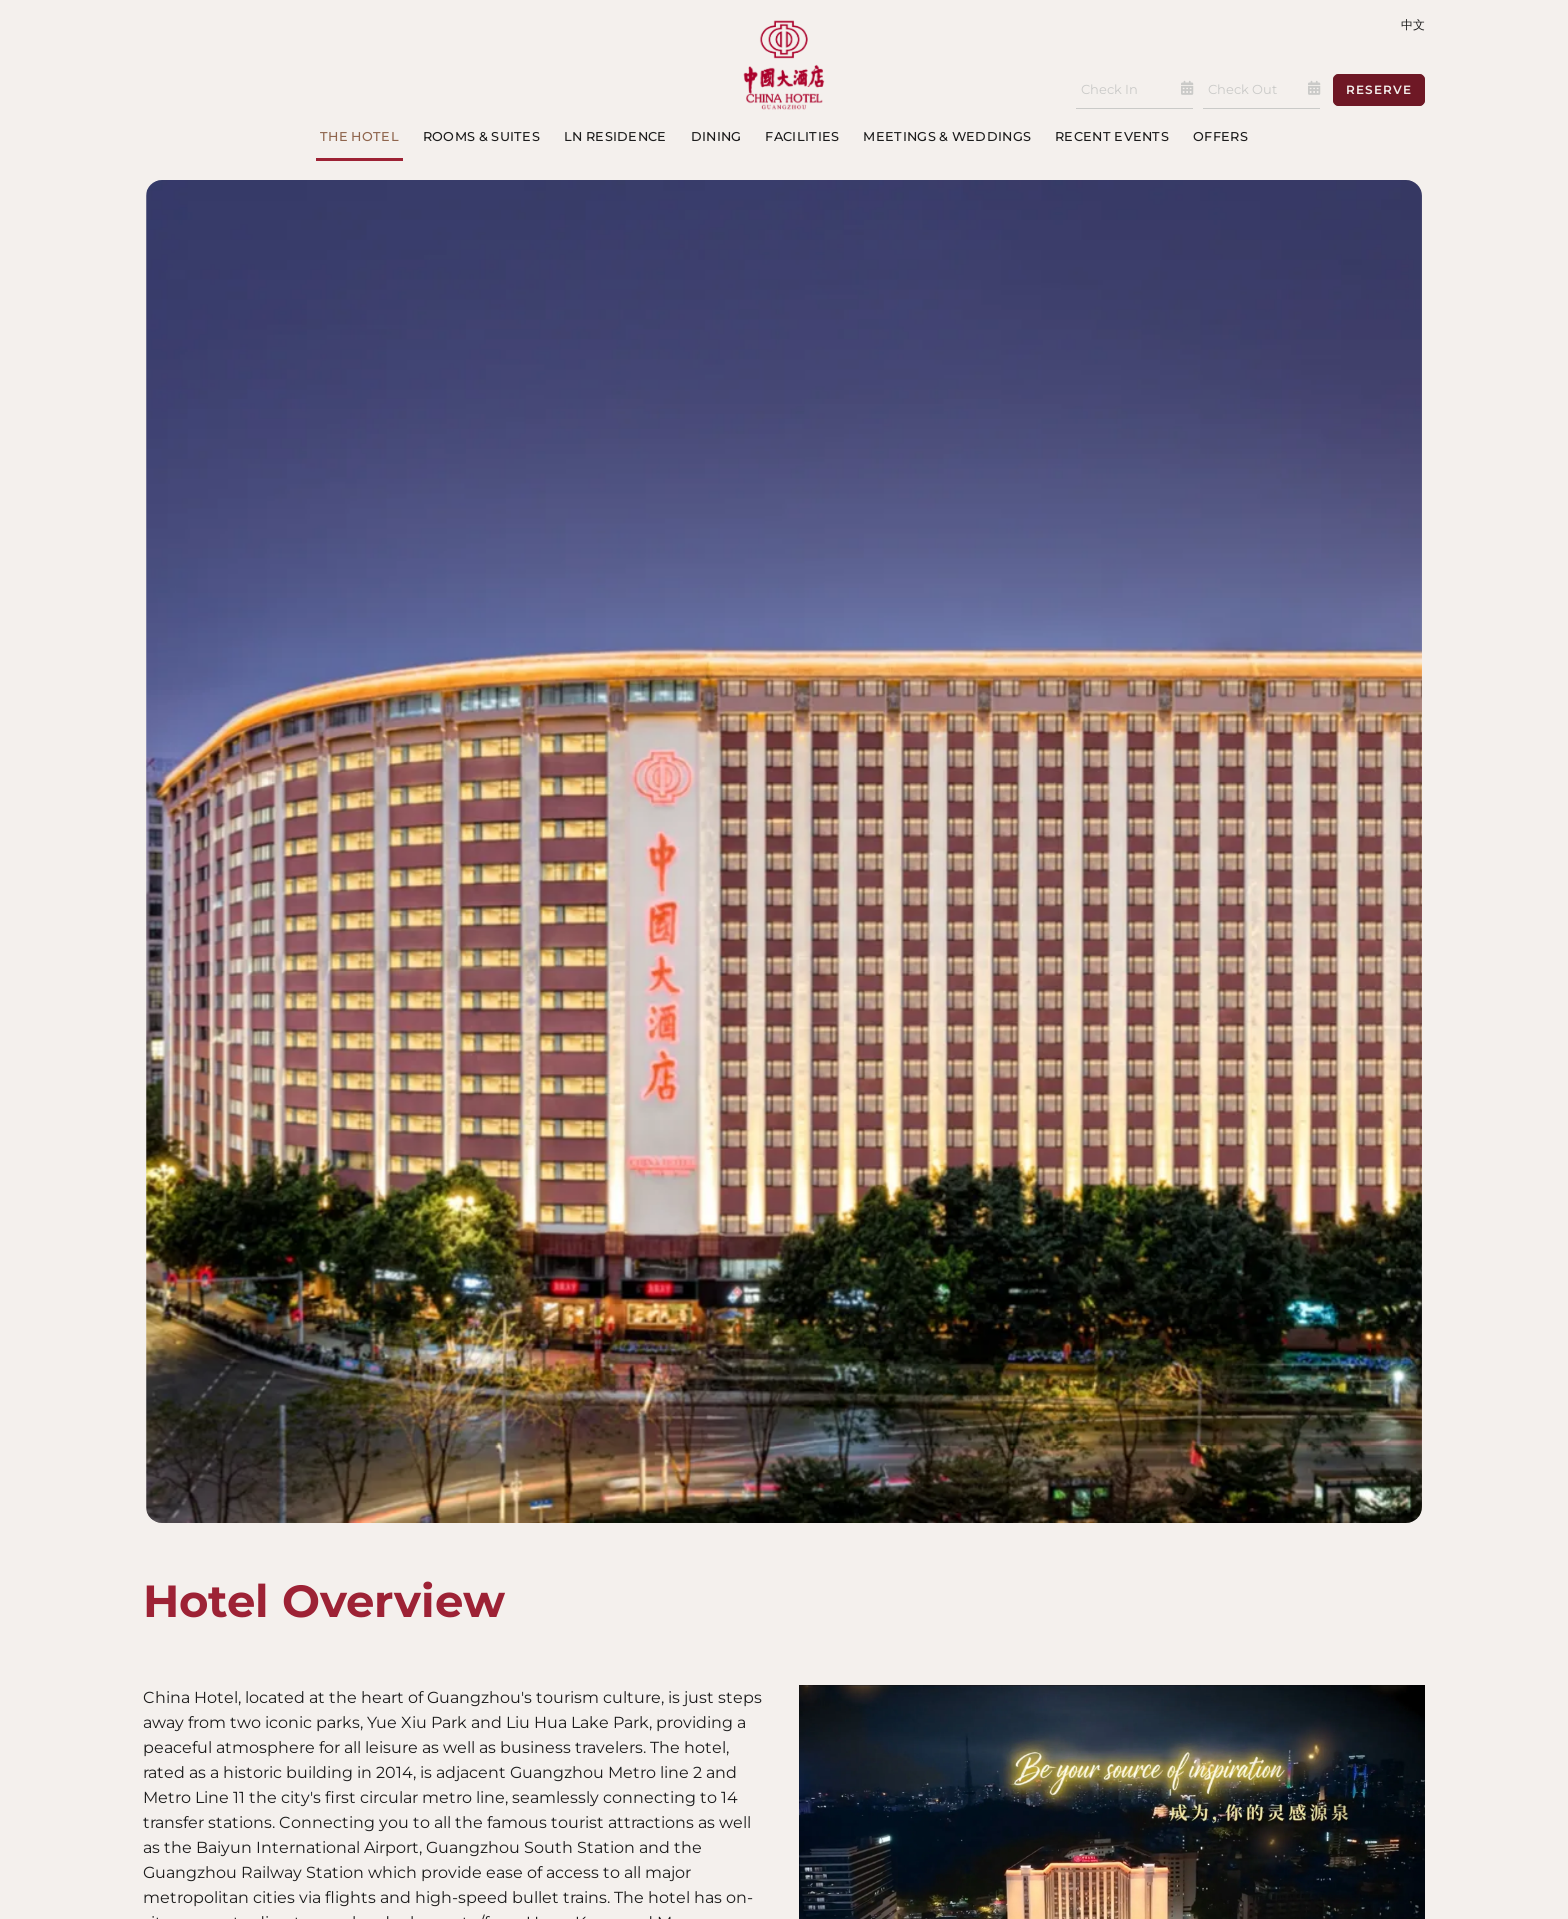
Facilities (802, 136)
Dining (716, 136)
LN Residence (615, 136)
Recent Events (1112, 136)
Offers (1220, 136)
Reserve (1379, 89)
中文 (1413, 24)
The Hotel (359, 136)
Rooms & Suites (481, 136)
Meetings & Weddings (947, 136)
